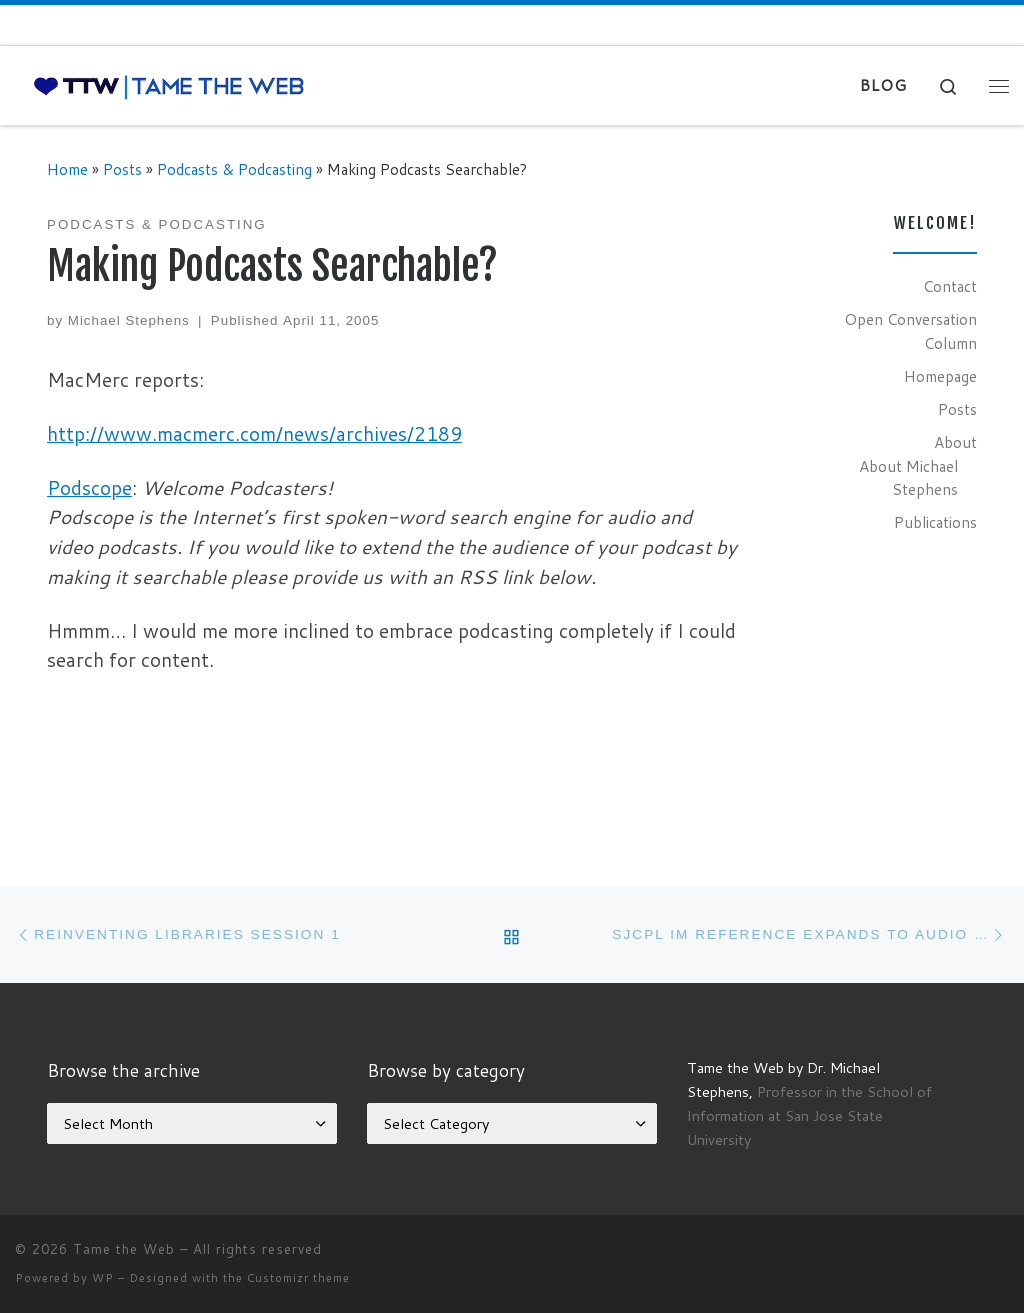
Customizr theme (298, 1278)
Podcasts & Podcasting (234, 169)
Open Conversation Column (910, 331)
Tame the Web (124, 1249)
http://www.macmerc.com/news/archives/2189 (254, 433)
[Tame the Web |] (169, 85)
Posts (122, 169)
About (955, 442)
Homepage (940, 376)
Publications (935, 522)
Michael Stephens (129, 320)
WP (103, 1278)
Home (67, 169)
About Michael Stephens (908, 478)
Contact (950, 286)
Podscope (89, 487)
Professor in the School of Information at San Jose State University (809, 1115)
